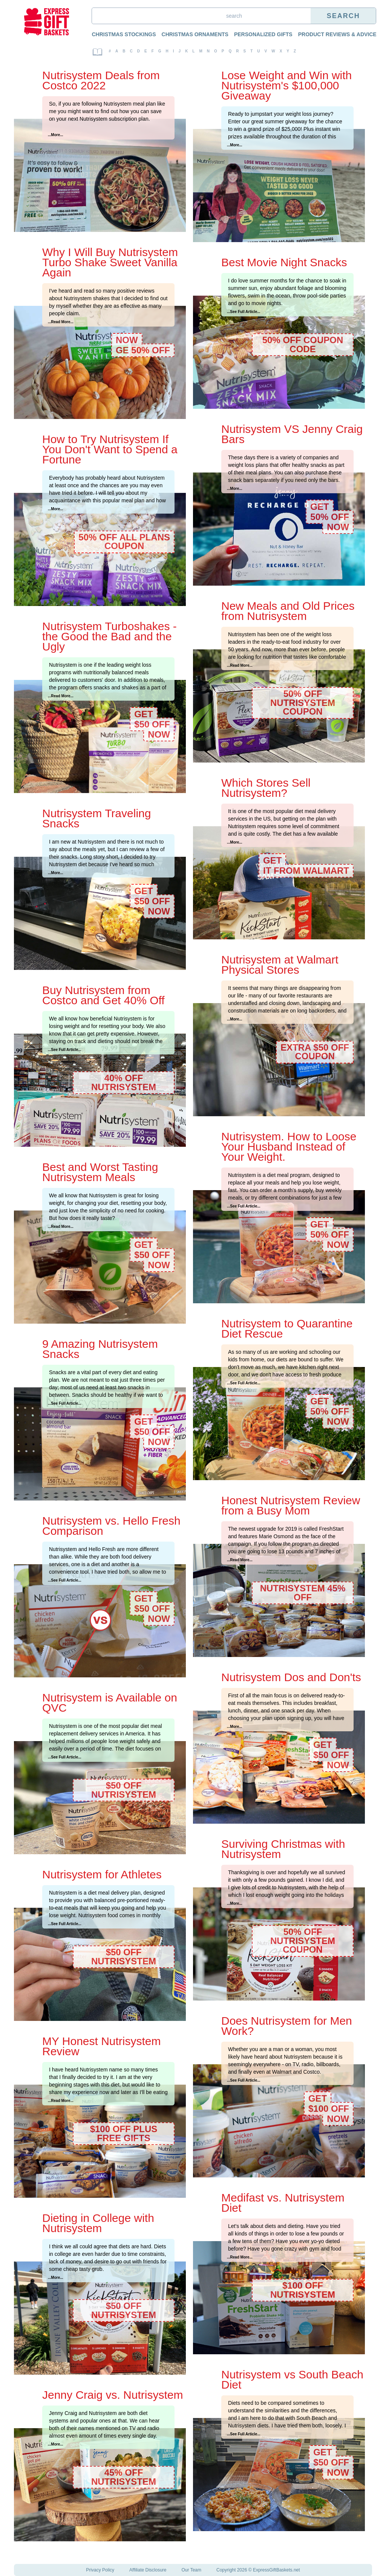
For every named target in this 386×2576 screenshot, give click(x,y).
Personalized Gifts (263, 34)
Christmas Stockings (124, 34)
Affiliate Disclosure (147, 2570)
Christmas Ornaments (195, 34)
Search (343, 16)
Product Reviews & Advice (337, 34)
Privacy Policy (100, 2570)
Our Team (191, 2570)
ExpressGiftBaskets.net (276, 2570)
